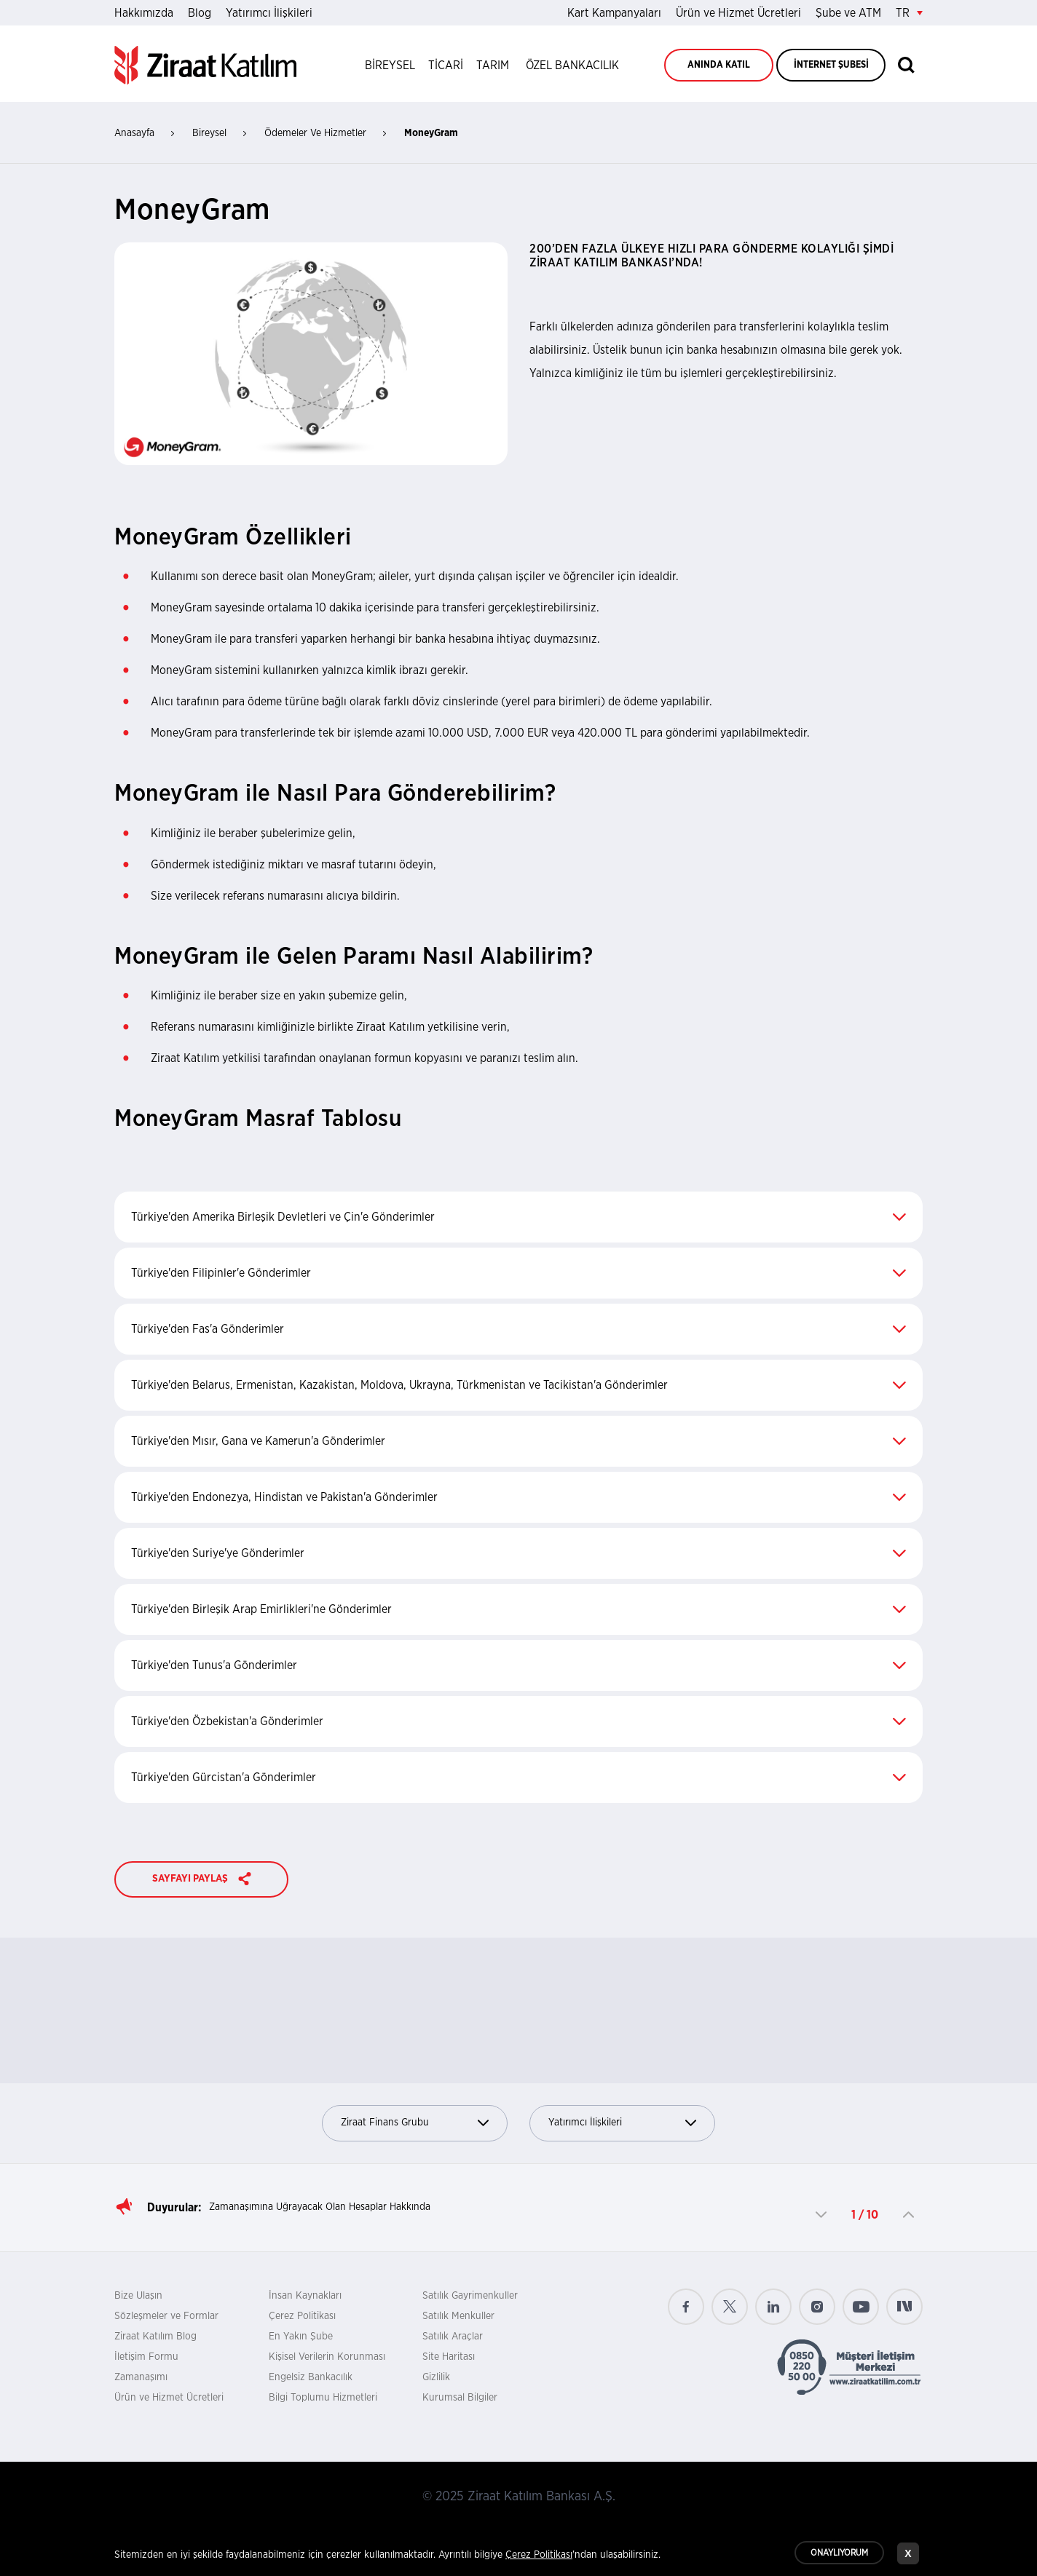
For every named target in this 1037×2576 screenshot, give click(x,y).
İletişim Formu (146, 2357)
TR (909, 13)
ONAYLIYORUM (839, 2555)
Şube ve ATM (848, 13)
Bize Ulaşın (138, 2296)
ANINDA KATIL (718, 65)
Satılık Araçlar (452, 2336)
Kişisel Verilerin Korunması (327, 2357)
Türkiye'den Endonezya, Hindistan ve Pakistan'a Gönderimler (518, 1497)
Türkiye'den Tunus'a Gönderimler (518, 1665)
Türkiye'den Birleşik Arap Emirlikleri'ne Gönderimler (518, 1609)
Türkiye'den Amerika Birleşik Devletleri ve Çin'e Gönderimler (518, 1217)
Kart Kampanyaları (614, 13)
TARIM (492, 65)
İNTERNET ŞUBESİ (831, 65)
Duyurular (172, 2208)
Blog (199, 13)
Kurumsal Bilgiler (459, 2398)
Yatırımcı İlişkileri (269, 13)
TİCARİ (445, 65)
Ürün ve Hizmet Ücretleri (738, 13)
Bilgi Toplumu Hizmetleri (323, 2398)
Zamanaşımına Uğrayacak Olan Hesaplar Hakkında (319, 2207)
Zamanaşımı (140, 2377)
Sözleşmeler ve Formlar (166, 2316)
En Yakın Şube (301, 2336)
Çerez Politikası (302, 2316)
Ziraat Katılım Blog (155, 2336)
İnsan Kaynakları (305, 2296)
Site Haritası (448, 2357)
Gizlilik (436, 2377)
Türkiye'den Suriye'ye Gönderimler (518, 1553)
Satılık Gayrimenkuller (470, 2296)
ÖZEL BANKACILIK (572, 65)
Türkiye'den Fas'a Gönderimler (518, 1329)
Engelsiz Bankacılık (310, 2377)
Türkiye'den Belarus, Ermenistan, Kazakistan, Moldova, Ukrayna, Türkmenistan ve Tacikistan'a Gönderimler (518, 1385)
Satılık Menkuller (458, 2316)
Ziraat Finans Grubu (415, 2122)
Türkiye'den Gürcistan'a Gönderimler (518, 1777)
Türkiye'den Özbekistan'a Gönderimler (518, 1721)
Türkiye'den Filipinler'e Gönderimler (518, 1273)
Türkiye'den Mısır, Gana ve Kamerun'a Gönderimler (518, 1441)
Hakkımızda (143, 13)
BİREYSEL (390, 65)
